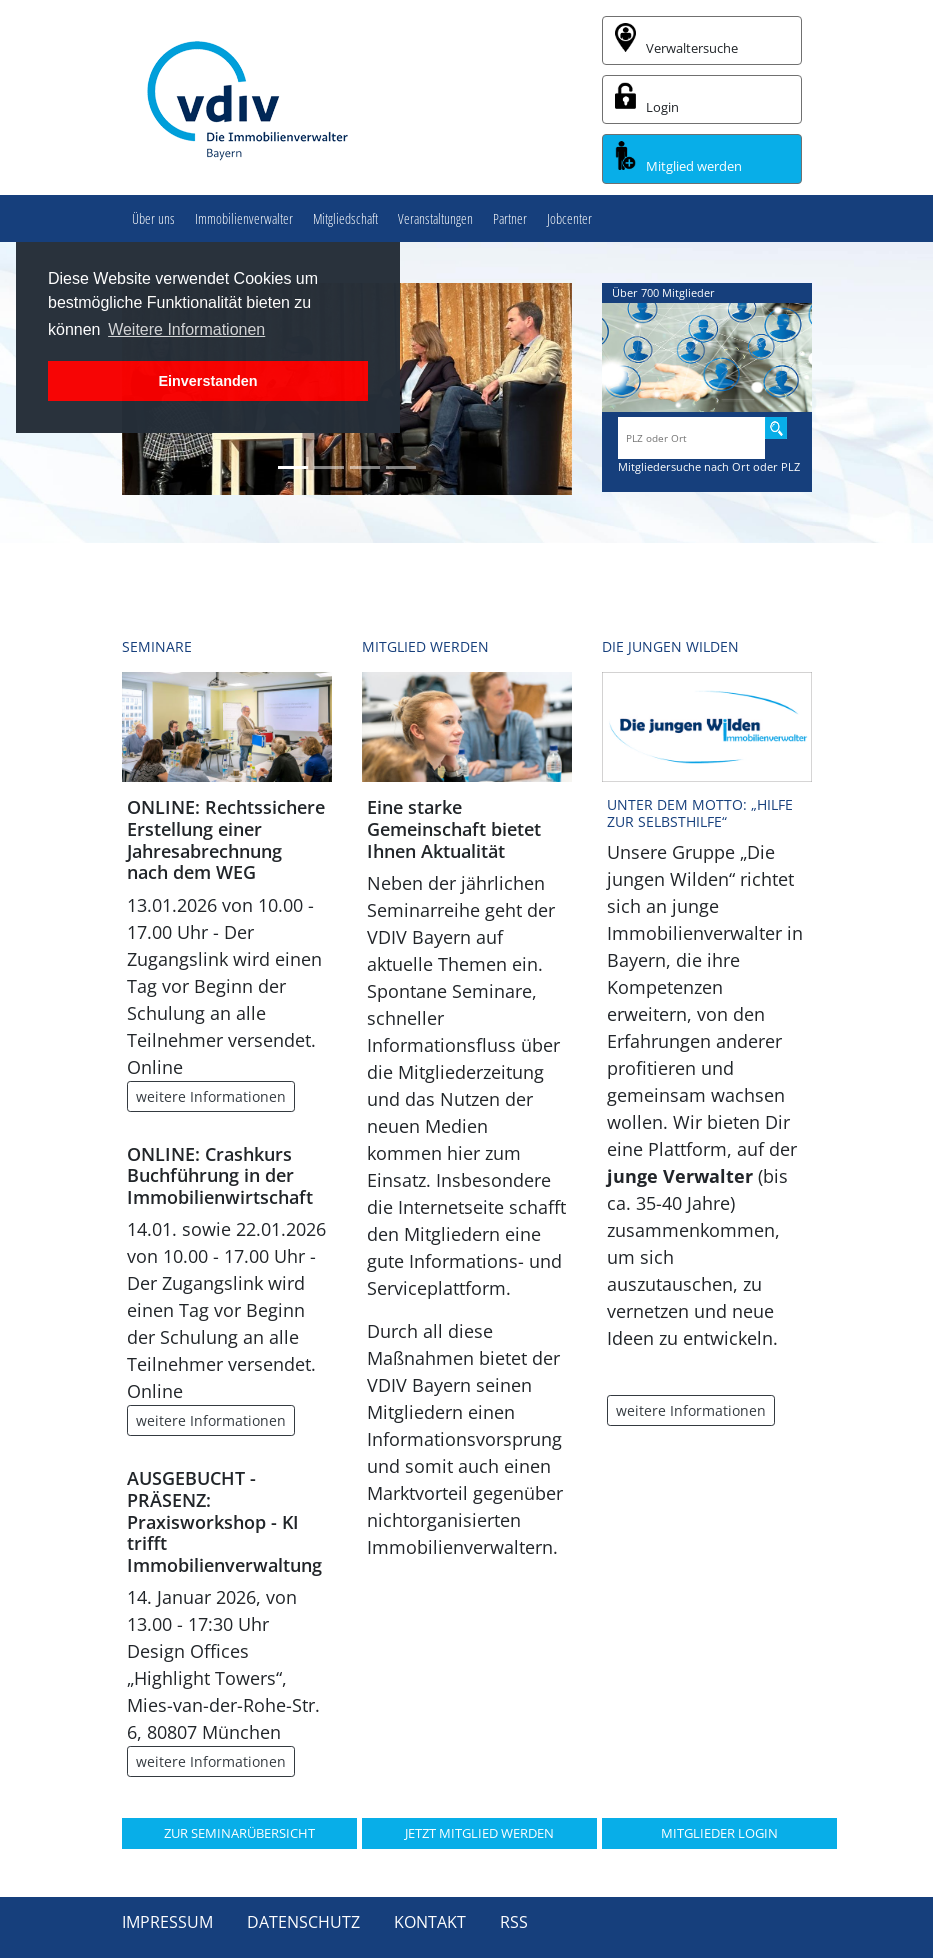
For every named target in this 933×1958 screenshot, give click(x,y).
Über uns (153, 218)
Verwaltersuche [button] (676, 40)
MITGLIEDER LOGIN (719, 1833)
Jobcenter (569, 218)
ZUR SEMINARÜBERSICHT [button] (239, 1833)
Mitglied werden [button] (678, 158)
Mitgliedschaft (345, 218)
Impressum (167, 1922)
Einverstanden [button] (207, 381)
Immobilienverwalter (244, 218)
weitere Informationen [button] (211, 1096)
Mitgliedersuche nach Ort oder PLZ (709, 466)
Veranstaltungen (435, 218)
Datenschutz (303, 1922)
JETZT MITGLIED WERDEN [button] (479, 1833)
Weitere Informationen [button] (186, 329)
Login (647, 99)
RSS (514, 1922)
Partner (510, 218)
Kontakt (430, 1922)
